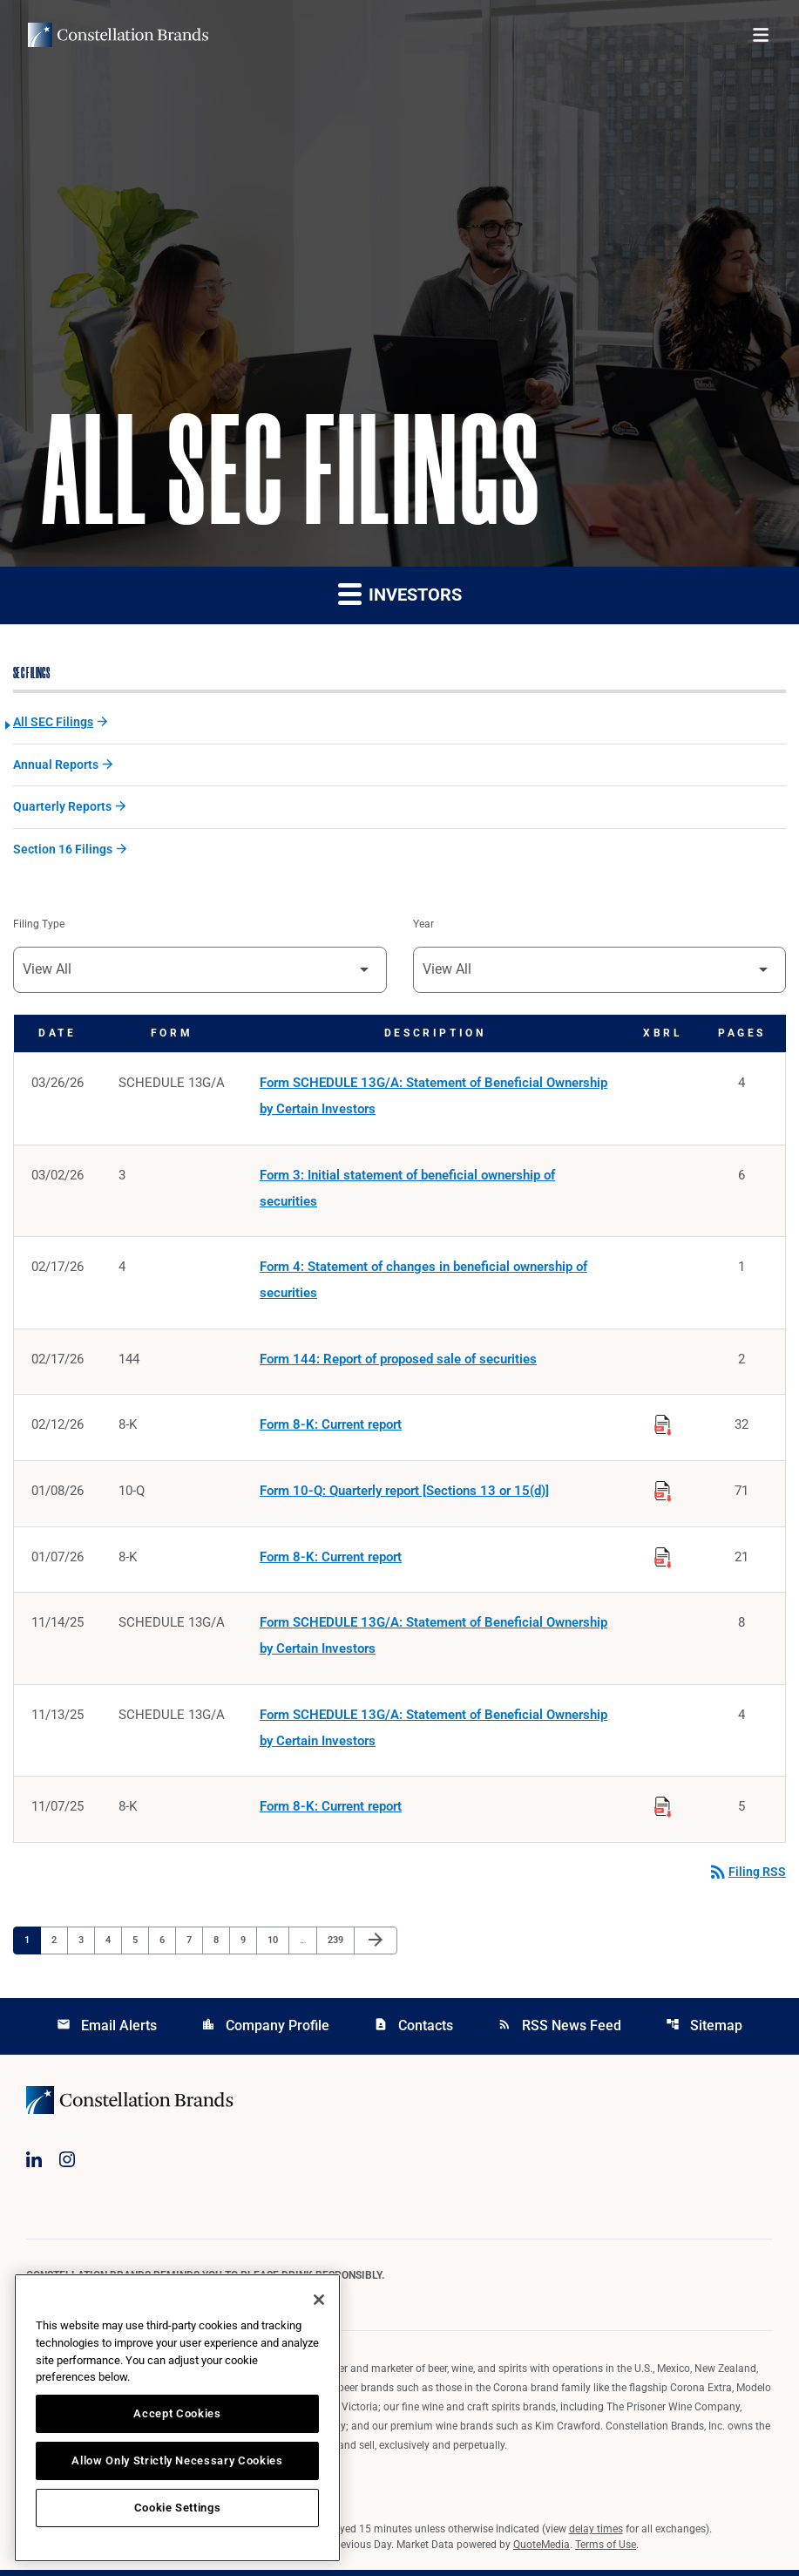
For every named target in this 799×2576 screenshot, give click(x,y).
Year (423, 926)
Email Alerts (107, 2030)
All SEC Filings (53, 723)
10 (277, 1945)
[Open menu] (760, 34)
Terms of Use (605, 2551)
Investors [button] (400, 594)
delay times (596, 2535)
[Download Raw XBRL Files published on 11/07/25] (663, 1809)
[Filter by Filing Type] (200, 971)
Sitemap (704, 2030)
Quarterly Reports (62, 808)
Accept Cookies (176, 2413)
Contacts (413, 2030)
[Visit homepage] (118, 35)
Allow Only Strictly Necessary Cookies (176, 2460)
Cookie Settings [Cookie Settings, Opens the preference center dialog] (177, 2507)
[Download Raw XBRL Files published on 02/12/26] (663, 1426)
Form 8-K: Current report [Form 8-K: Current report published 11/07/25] (331, 1812)
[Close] (319, 2299)
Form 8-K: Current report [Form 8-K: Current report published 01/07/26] (331, 1561)
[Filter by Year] (600, 971)
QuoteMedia (541, 2551)
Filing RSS (747, 1878)
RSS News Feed (559, 2030)
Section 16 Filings (62, 851)
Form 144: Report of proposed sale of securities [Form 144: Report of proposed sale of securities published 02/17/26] (398, 1362)
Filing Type (38, 926)
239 (338, 1945)
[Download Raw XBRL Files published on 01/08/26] (663, 1492)
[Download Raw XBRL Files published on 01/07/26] (663, 1558)
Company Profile (265, 2030)
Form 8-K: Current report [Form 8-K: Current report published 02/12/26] (331, 1429)
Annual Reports (55, 765)
